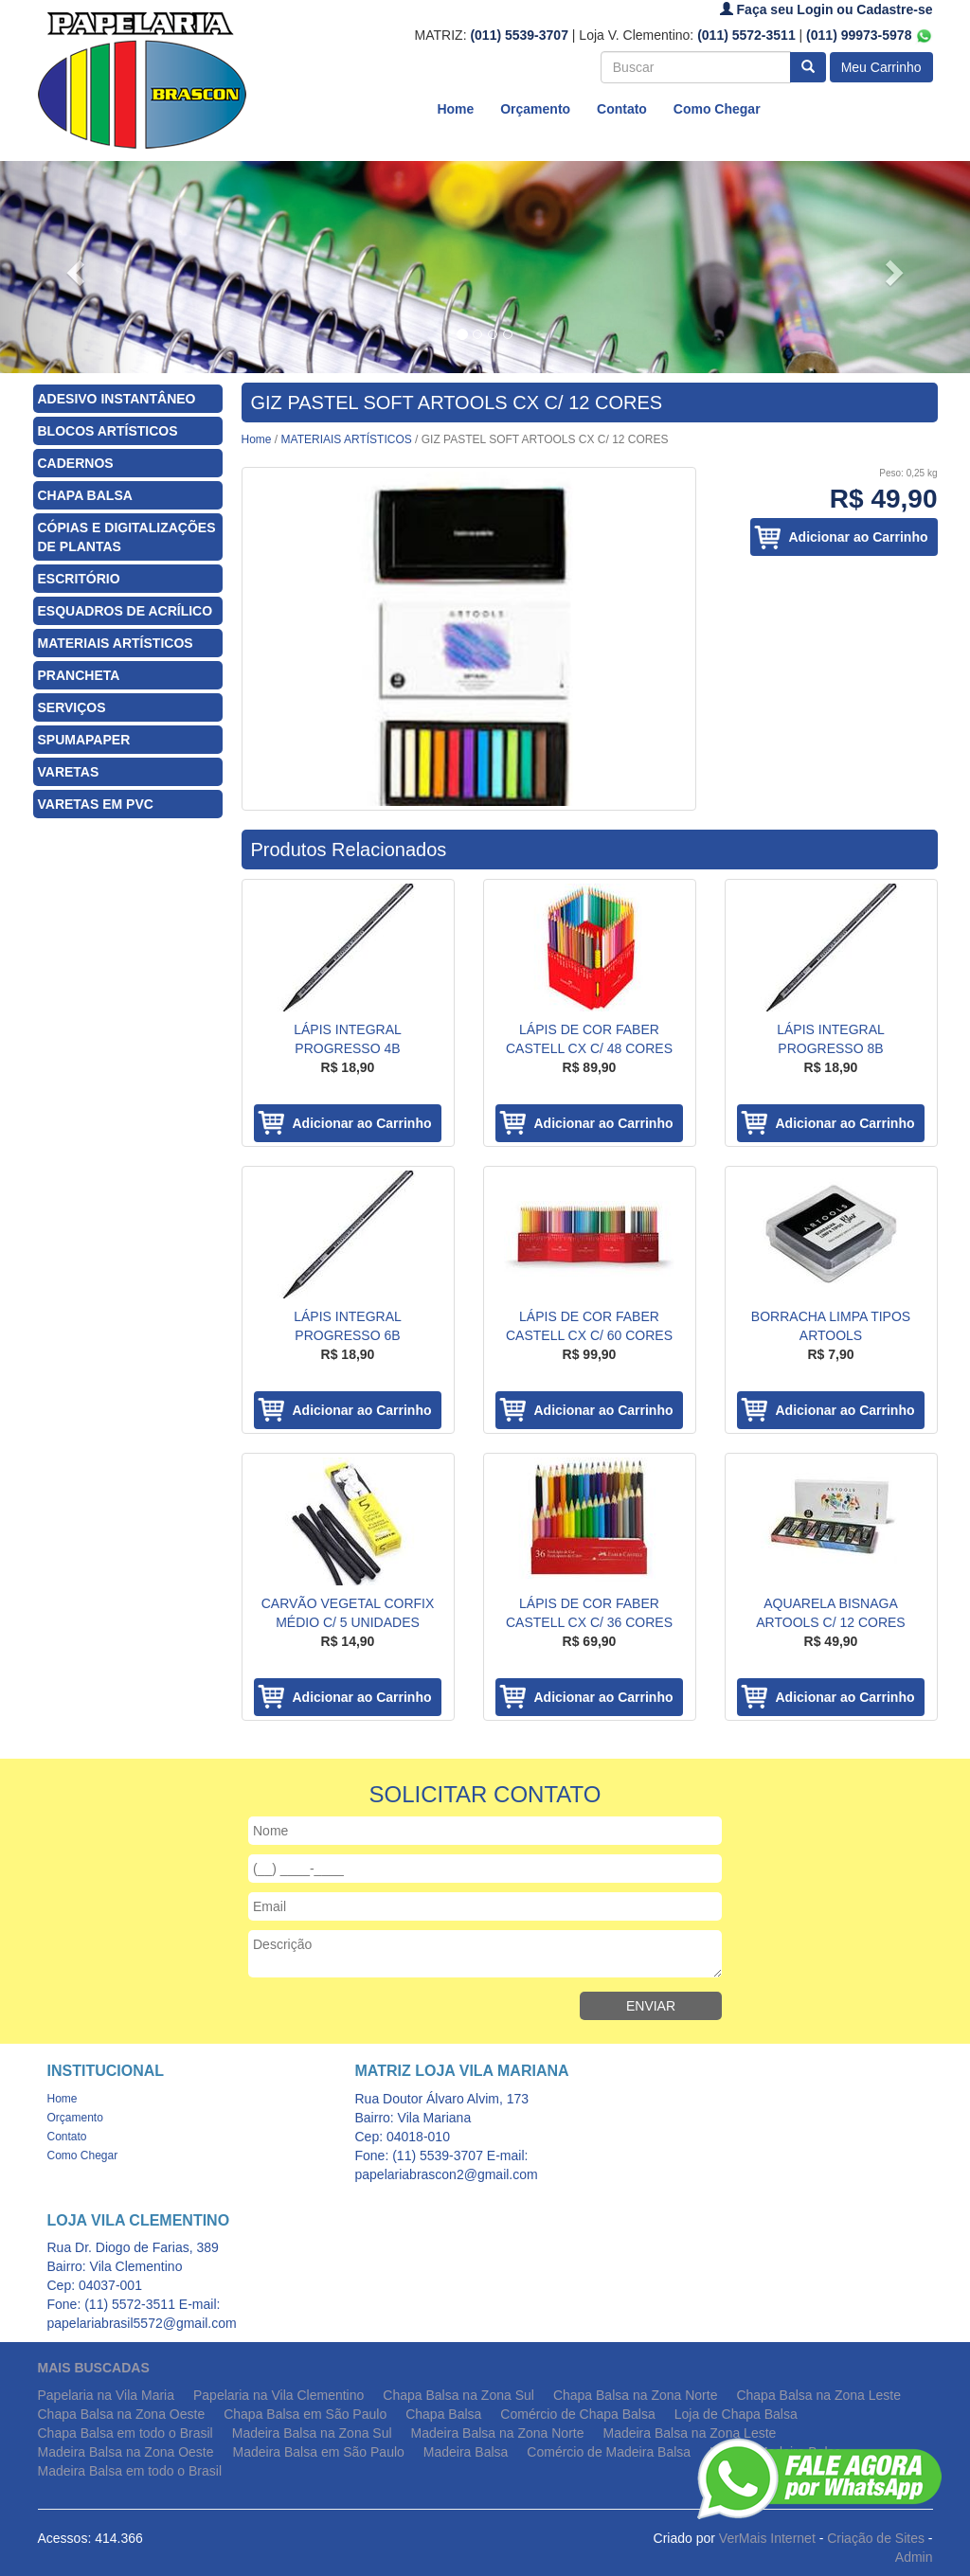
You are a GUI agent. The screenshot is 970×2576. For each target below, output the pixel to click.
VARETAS (68, 771)
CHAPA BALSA (85, 495)
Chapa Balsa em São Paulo (305, 2414)
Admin (914, 2557)
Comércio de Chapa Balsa (577, 2414)
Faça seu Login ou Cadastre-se (826, 9)
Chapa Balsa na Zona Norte (635, 2395)
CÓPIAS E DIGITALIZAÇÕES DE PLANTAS (127, 537)
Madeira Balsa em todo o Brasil (130, 2470)
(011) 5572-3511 (746, 35)
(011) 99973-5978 (869, 35)
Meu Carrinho (881, 67)
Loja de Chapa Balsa (736, 2414)
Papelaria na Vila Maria (106, 2395)
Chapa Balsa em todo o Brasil (125, 2433)
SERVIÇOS (72, 707)
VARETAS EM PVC (95, 804)
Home (455, 108)
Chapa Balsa (443, 2414)
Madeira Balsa (466, 2452)
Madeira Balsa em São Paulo (318, 2452)
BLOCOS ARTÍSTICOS (108, 430)
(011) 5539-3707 (519, 35)
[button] (73, 267)
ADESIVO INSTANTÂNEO (117, 398)
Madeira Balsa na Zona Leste (689, 2433)
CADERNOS (76, 463)
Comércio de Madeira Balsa (609, 2452)
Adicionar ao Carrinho (857, 537)
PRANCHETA (79, 675)
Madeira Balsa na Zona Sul (312, 2433)
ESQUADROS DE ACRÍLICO (125, 610)
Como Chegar (717, 108)
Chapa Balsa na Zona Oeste (122, 2414)
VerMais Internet (767, 2538)
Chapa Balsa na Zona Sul (458, 2395)
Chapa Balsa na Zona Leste (818, 2395)
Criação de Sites (876, 2538)
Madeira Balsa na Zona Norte (497, 2433)
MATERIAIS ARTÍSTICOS (115, 643)
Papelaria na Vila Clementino (278, 2395)
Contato (622, 108)
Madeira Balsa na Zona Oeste (126, 2452)
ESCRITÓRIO (79, 578)
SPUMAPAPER (84, 739)
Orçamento (535, 108)
